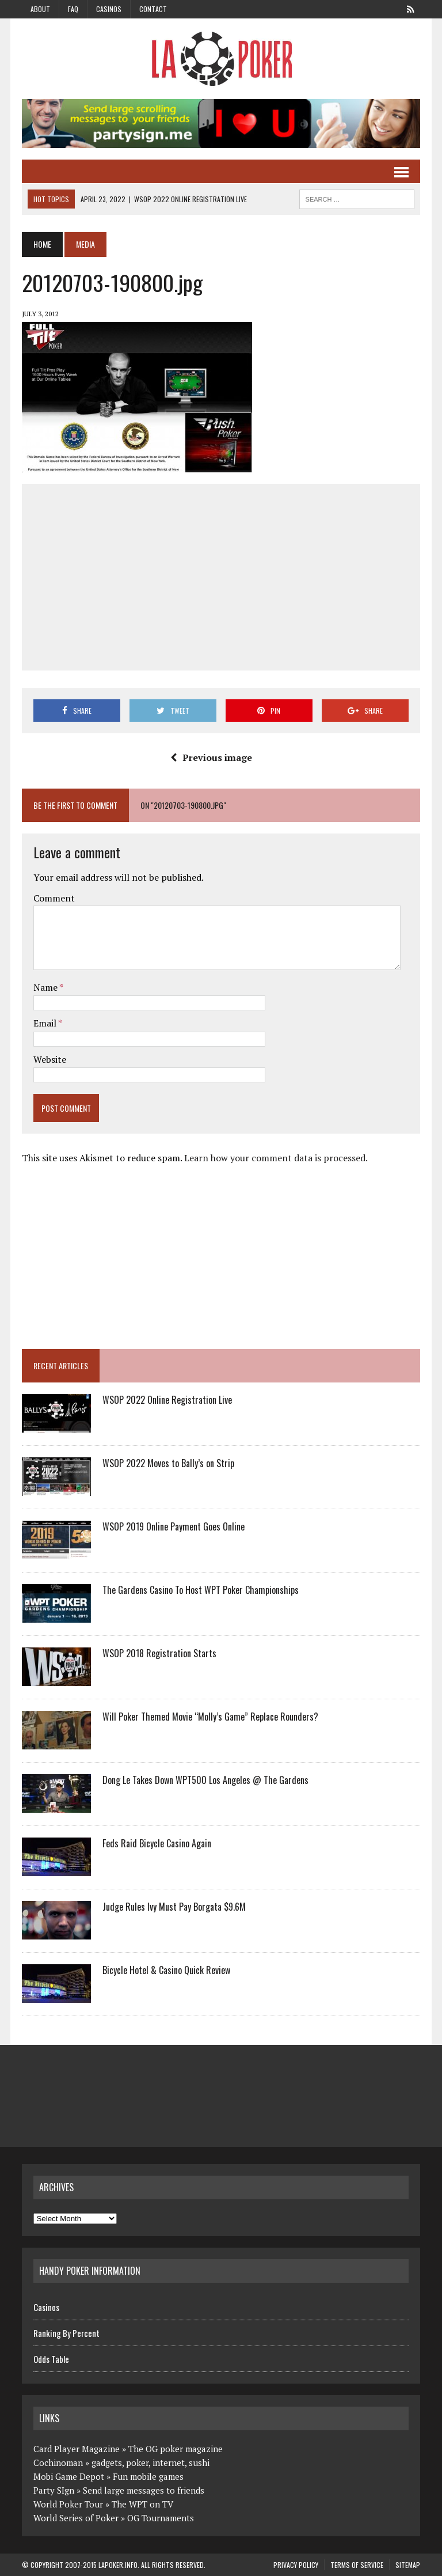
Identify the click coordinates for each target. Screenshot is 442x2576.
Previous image (211, 757)
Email (45, 1023)
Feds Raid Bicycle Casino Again (156, 1843)
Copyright (47, 2565)
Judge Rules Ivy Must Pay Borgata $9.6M (174, 1907)
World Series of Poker (76, 2518)
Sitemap (407, 2565)
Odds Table (51, 2359)
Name (46, 987)
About (40, 9)
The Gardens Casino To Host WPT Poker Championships (200, 1590)
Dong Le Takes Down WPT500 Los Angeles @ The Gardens (205, 1780)
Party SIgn (53, 2490)
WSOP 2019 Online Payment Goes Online (173, 1526)
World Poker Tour (68, 2504)
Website (49, 1059)
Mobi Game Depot (68, 2476)
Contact (153, 9)
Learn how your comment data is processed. (276, 1157)
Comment (54, 898)
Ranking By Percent (66, 2333)
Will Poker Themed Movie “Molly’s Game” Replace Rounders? (210, 1716)
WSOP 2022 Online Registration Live (167, 1400)
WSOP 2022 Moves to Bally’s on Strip (168, 1463)
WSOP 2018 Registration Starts (159, 1653)
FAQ (73, 9)
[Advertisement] (236, 575)
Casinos (108, 9)
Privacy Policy (295, 2565)
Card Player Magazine (76, 2448)
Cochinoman (58, 2462)
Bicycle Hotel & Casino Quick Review (166, 1970)
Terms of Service (356, 2565)
